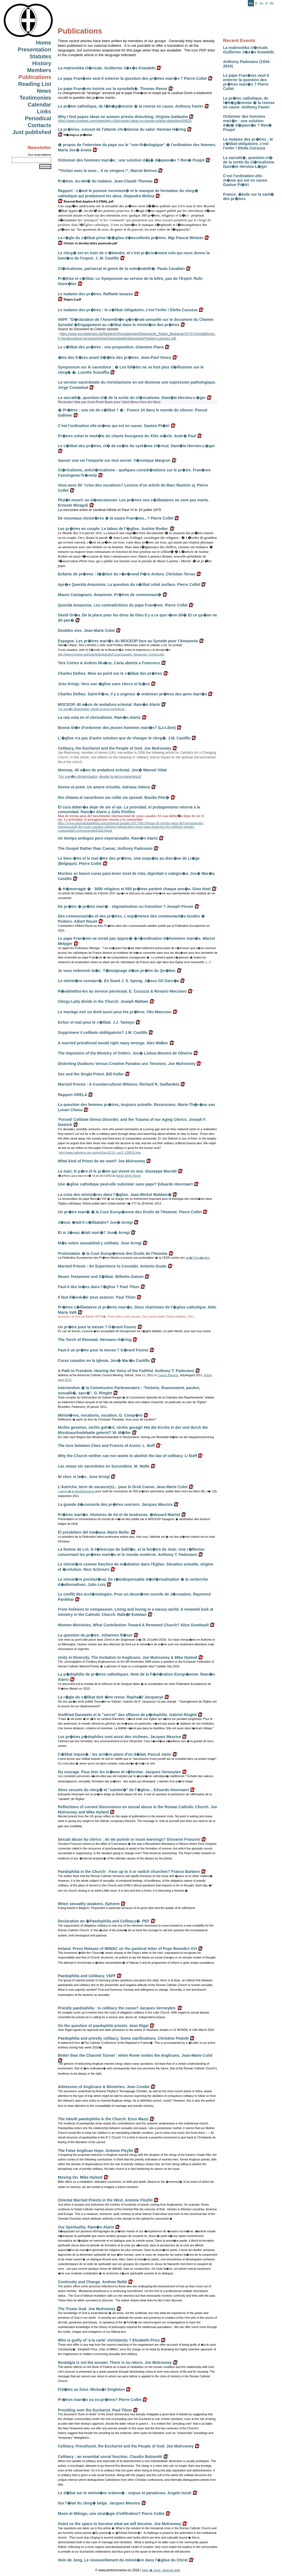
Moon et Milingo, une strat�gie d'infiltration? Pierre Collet (111, 2513)
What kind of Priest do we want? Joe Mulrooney (101, 1161)
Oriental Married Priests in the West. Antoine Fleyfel (105, 2200)
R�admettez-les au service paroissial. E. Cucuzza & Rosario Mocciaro (122, 991)
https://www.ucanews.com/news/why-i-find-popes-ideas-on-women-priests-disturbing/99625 (125, 121)
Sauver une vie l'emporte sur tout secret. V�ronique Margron (114, 460)
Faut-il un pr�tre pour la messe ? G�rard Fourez (103, 1350)
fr (256, 3)
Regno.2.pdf (69, 299)
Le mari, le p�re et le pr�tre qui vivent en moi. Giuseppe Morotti (117, 1171)
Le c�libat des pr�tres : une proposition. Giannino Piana (111, 347)
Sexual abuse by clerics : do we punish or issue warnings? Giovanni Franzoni (129, 1839)
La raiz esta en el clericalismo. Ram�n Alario (99, 717)
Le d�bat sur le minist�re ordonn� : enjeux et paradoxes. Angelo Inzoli (124, 2493)
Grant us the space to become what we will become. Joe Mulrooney (119, 2524)
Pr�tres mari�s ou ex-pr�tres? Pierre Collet (99, 2399)
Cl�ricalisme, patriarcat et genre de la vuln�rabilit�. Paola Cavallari (121, 268)
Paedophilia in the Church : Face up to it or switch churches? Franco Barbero (129, 1871)
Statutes (40, 56)
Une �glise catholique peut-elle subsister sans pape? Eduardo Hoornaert (125, 1184)
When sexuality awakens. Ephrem (89, 1904)
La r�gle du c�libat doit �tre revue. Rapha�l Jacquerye (111, 1697)
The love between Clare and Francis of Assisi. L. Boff (106, 1445)
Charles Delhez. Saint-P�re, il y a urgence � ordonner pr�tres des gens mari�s (132, 694)
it (266, 3)
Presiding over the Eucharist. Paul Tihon (95, 2410)
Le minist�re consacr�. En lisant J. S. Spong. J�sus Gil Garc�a (118, 981)
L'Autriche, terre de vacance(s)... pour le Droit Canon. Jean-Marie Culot (123, 1487)
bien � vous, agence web (161, 2570)
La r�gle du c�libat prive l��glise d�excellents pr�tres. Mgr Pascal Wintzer (130, 238)
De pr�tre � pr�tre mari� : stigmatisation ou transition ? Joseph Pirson (125, 906)
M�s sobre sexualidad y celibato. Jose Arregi (100, 1243)
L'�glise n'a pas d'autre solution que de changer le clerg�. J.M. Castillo (124, 738)
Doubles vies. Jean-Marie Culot (86, 630)
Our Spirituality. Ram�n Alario (86, 2227)
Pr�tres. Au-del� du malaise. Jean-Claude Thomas (105, 181)
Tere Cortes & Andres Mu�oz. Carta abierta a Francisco (109, 663)
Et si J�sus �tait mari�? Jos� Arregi (94, 1232)
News (44, 91)
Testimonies (35, 98)
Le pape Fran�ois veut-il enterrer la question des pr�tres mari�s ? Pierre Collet (246, 82)
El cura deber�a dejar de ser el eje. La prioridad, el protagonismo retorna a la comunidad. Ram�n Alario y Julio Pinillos (129, 809)
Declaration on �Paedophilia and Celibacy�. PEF (104, 1921)
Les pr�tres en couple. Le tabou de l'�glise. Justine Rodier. (113, 528)
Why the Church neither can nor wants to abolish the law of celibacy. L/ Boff (127, 1456)
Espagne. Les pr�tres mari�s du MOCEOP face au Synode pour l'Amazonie (128, 641)
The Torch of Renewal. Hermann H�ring (94, 1339)
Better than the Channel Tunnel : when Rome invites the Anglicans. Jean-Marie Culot (135, 2055)
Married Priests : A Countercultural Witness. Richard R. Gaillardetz (119, 1084)
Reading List (34, 84)
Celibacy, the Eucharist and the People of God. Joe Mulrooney (114, 748)
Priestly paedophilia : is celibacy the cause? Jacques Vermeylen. (117, 2008)
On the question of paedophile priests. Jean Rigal (103, 2025)
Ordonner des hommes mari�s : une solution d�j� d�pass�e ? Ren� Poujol (247, 123)
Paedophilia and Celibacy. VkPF (87, 1976)
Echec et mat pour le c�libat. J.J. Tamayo (96, 1022)
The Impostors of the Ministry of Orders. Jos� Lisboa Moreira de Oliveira (125, 1053)
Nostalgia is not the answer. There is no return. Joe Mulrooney (115, 2362)
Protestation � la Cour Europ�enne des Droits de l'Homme (112, 1253)
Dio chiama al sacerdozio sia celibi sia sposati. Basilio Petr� (113, 797)
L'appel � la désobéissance (76, 1491)
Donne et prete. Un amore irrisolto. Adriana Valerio (104, 787)
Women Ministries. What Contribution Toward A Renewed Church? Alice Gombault (133, 1625)
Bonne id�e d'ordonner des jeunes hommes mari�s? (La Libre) (117, 727)
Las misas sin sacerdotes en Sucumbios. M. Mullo (104, 1466)
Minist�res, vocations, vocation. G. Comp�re (100, 1415)
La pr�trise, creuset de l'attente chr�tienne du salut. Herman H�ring (122, 129)
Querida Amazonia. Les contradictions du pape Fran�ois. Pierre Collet (123, 605)
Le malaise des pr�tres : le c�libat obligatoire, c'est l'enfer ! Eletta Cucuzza (248, 143)
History (41, 63)
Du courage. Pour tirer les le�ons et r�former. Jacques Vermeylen (119, 1772)
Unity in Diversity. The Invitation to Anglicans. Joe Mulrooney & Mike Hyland (127, 1657)
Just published (31, 132)
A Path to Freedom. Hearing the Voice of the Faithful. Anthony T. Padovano (126, 1370)
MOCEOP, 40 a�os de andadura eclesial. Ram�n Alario (109, 704)
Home (43, 43)
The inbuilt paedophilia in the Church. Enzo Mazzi (103, 2119)
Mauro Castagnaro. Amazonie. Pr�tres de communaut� (109, 594)
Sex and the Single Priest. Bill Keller (91, 1074)
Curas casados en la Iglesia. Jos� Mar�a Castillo (104, 1360)
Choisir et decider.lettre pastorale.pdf (87, 243)
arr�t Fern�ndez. (198, 1257)
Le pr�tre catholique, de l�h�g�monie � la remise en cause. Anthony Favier (249, 102)
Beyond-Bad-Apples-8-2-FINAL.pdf (85, 201)
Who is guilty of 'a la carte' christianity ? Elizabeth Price (109, 2340)
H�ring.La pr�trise (75, 134)
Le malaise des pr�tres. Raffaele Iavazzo (95, 294)
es (261, 3)
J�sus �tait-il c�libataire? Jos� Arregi (95, 1222)
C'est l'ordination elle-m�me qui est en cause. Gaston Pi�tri (245, 180)
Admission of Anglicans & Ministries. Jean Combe (104, 2087)
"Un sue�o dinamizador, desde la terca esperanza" (100, 776)
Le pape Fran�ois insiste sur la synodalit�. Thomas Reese (112, 88)
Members (39, 70)
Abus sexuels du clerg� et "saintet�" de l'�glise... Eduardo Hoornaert (123, 1790)
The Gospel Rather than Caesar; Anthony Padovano (105, 848)
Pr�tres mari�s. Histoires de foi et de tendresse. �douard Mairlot (119, 1514)
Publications (34, 77)
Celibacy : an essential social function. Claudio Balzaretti (110, 2456)
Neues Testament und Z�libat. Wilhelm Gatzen (101, 1276)
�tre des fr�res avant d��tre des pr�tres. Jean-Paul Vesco (114, 357)
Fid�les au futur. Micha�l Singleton (91, 2389)
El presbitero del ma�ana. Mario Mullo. (94, 1532)
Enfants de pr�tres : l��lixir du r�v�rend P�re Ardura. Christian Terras (126, 574)
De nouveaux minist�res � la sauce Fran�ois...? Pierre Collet (115, 518)
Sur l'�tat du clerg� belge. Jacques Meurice (99, 2503)
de (271, 3)
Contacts (39, 125)
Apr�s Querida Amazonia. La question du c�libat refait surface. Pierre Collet (129, 584)
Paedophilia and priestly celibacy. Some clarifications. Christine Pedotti (123, 2038)
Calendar (39, 105)
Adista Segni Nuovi (128, 1175)
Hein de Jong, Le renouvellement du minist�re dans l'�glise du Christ (123, 2560)
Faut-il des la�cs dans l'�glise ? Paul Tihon (98, 1287)
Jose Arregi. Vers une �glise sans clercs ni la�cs (104, 684)
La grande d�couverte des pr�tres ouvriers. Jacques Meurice (115, 1504)
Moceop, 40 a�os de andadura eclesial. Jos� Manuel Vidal (112, 770)
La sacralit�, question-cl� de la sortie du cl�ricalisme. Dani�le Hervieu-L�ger (249, 162)
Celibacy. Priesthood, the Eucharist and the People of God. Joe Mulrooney (126, 2446)
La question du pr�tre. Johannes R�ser (95, 1635)
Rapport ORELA (72, 1094)
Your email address (39, 154)
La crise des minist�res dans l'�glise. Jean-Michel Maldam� (115, 1194)
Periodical (38, 118)
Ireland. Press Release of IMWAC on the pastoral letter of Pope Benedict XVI (127, 1948)
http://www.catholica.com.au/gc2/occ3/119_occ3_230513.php (100, 1152)
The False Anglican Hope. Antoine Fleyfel (95, 2150)
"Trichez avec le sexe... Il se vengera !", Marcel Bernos (107, 170)
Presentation (34, 50)
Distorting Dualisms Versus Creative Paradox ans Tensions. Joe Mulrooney (126, 1063)
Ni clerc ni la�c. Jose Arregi (84, 1476)
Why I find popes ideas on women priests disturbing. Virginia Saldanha (123, 116)
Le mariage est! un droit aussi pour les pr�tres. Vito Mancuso (115, 1012)
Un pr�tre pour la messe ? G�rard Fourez (97, 1327)
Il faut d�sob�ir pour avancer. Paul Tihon (96, 1297)
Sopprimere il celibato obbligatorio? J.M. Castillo (102, 1032)
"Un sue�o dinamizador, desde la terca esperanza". (92, 709)
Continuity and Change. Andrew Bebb (92, 2282)
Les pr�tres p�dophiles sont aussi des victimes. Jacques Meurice (119, 1736)
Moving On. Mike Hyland (80, 2177)
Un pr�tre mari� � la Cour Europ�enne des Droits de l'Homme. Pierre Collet (130, 1212)
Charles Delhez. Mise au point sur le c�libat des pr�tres (110, 673)
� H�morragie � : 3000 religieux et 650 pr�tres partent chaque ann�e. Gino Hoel (134, 889)
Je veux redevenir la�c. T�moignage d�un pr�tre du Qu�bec (117, 970)
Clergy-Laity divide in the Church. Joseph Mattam (103, 1001)
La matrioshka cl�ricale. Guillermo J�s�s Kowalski (248, 49)
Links (44, 111)
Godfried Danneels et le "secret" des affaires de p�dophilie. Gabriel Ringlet (127, 1714)
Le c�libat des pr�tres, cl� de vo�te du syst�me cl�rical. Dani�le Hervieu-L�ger (136, 446)
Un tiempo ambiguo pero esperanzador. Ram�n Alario (108, 838)
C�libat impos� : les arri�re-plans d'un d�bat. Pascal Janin (114, 1754)
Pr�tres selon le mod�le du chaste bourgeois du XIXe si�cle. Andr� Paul (127, 436)
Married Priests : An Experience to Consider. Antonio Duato (112, 1266)
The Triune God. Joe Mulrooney (86, 2309)
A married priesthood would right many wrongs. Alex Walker (113, 1043)
